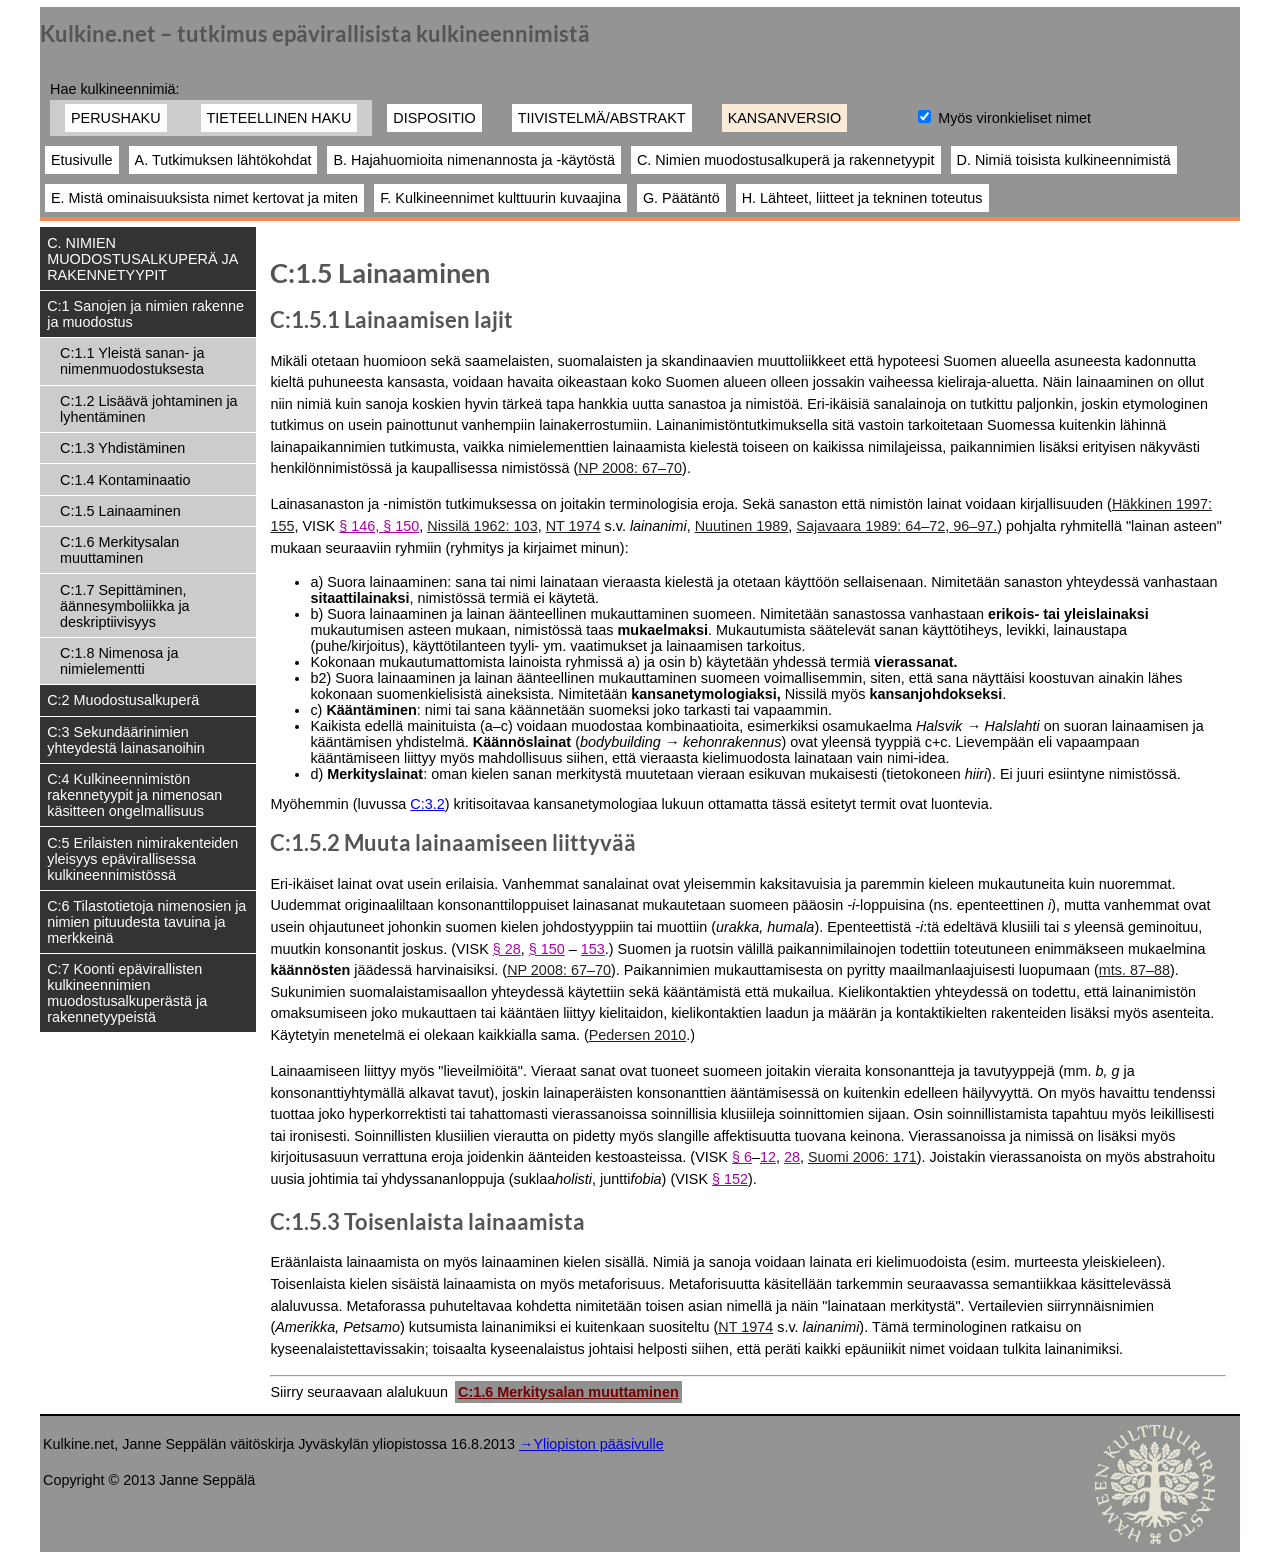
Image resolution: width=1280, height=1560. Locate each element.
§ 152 (730, 1179)
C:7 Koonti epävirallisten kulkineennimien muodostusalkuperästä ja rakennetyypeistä (127, 993)
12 (768, 1157)
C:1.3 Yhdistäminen (122, 448)
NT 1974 (573, 526)
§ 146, (361, 526)
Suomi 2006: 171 (862, 1157)
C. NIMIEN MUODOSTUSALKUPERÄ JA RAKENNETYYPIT (142, 259)
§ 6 (742, 1157)
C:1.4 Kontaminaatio (125, 480)
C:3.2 (427, 804)
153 (593, 949)
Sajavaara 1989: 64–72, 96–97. (896, 526)
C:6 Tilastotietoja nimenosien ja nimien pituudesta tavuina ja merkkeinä (146, 922)
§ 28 (507, 949)
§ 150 (401, 526)
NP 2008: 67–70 (630, 468)
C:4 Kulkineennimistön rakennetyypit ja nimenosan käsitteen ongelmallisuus (134, 795)
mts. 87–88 (1134, 970)
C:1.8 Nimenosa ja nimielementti (119, 661)
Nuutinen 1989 (742, 526)
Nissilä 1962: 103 (482, 526)
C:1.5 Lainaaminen (120, 511)
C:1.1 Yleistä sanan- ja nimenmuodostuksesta (132, 361)
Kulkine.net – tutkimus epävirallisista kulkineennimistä (315, 34)
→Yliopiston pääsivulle (591, 1444)
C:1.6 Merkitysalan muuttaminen (119, 550)
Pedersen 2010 (638, 1035)
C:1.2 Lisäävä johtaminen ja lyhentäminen (149, 409)
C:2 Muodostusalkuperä (123, 700)
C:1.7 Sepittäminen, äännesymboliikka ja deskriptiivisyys (125, 606)
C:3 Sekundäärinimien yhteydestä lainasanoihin (126, 740)
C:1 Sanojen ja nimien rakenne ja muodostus (145, 314)
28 (792, 1157)
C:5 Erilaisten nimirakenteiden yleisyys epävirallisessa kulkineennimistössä (142, 859)
